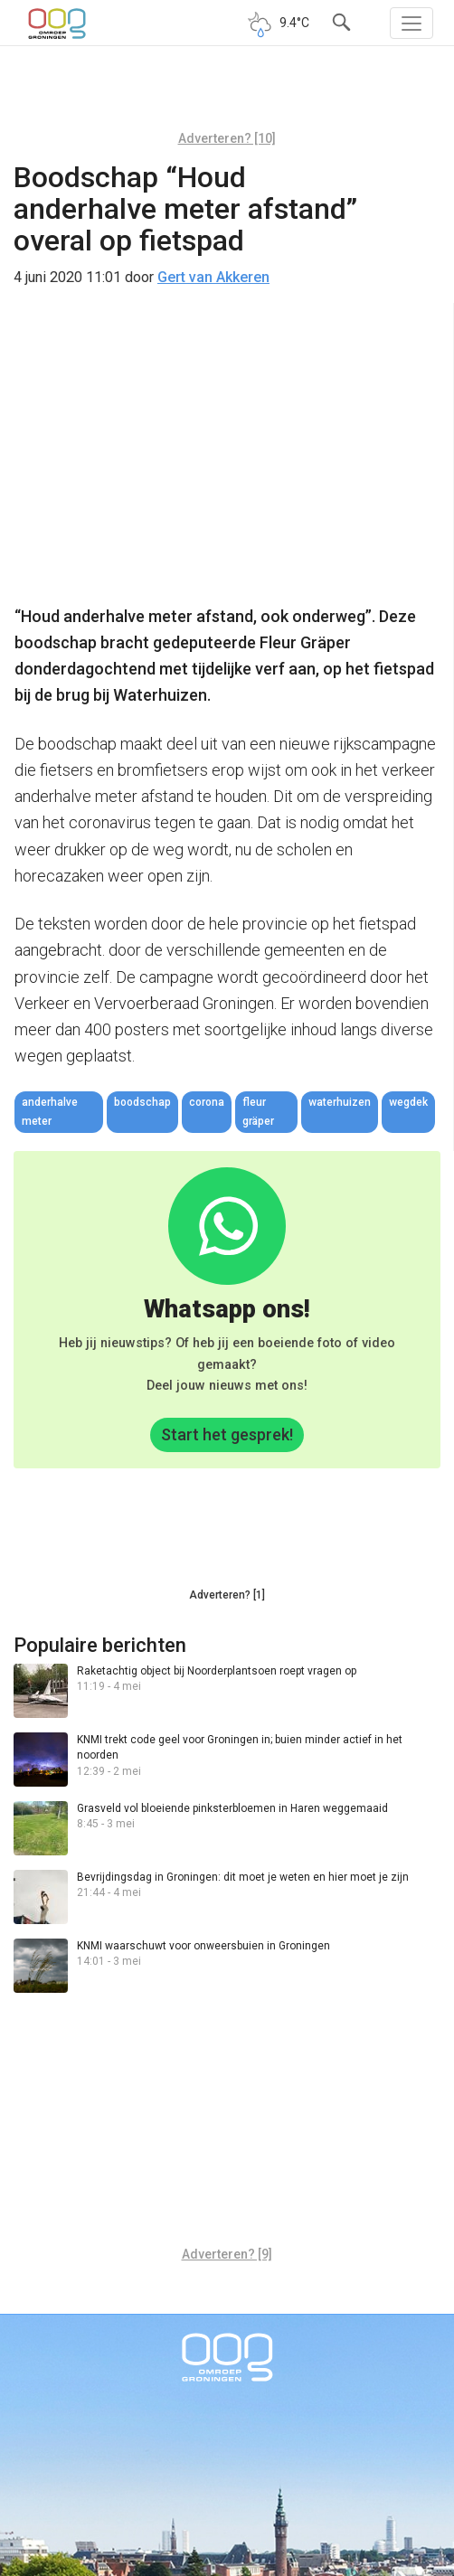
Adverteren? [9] (227, 2254)
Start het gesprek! (227, 1434)
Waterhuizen (339, 1102)
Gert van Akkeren (213, 277)
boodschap (142, 1102)
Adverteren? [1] (227, 1595)
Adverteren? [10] (227, 138)
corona (206, 1102)
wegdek (408, 1102)
